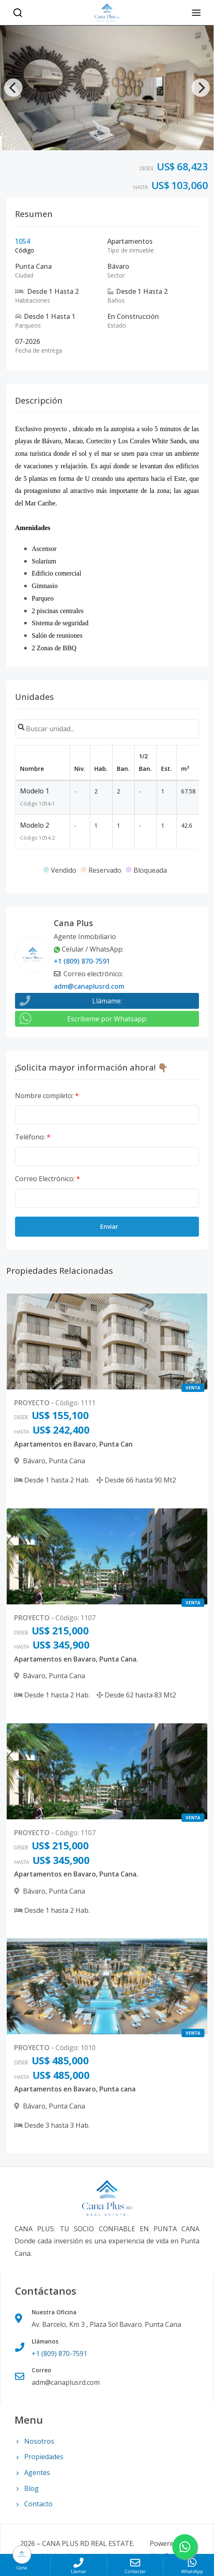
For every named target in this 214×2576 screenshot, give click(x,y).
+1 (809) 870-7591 (82, 961)
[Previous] (13, 87)
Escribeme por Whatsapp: (107, 1018)
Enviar (109, 1226)
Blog (27, 2488)
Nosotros (34, 2441)
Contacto (34, 2503)
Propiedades (39, 2456)
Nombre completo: (47, 1095)
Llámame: (107, 1000)
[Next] (200, 87)
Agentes (32, 2472)
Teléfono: (32, 1137)
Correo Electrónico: (47, 1178)
